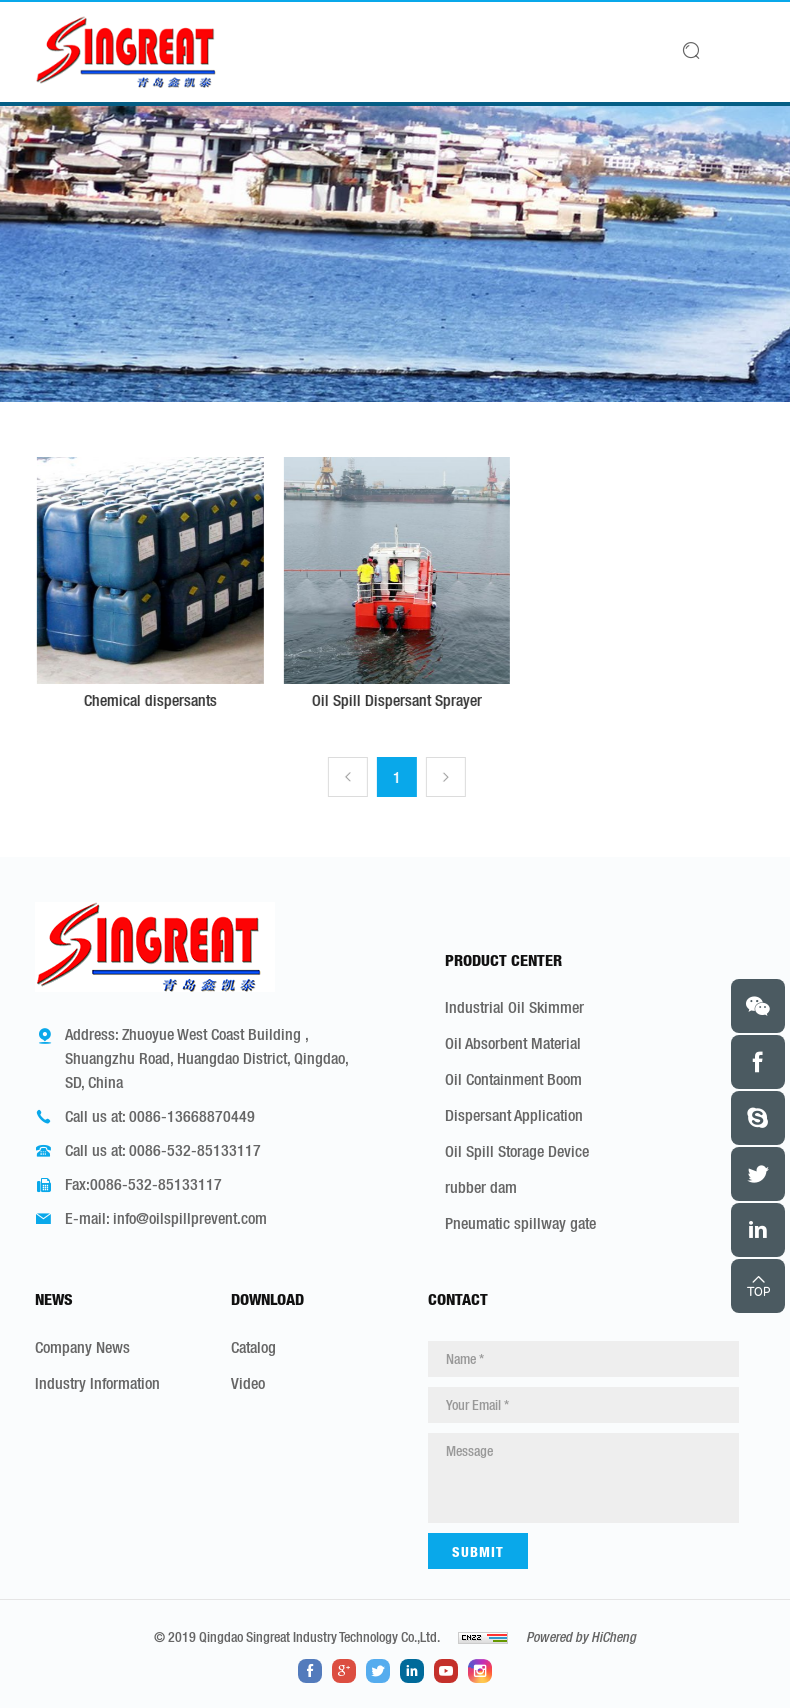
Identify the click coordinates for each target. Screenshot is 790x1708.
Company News (82, 1347)
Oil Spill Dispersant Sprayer (421, 700)
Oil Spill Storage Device (517, 1151)
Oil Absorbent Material (513, 1043)
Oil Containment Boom (513, 1079)
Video (248, 1383)
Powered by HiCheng (581, 1637)
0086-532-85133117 (195, 1150)
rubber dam (481, 1187)
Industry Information (97, 1383)
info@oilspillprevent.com (190, 1218)
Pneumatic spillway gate (520, 1223)
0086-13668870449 (192, 1116)
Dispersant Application (514, 1115)
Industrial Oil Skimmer (514, 1007)
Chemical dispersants (173, 700)
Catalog (253, 1347)
